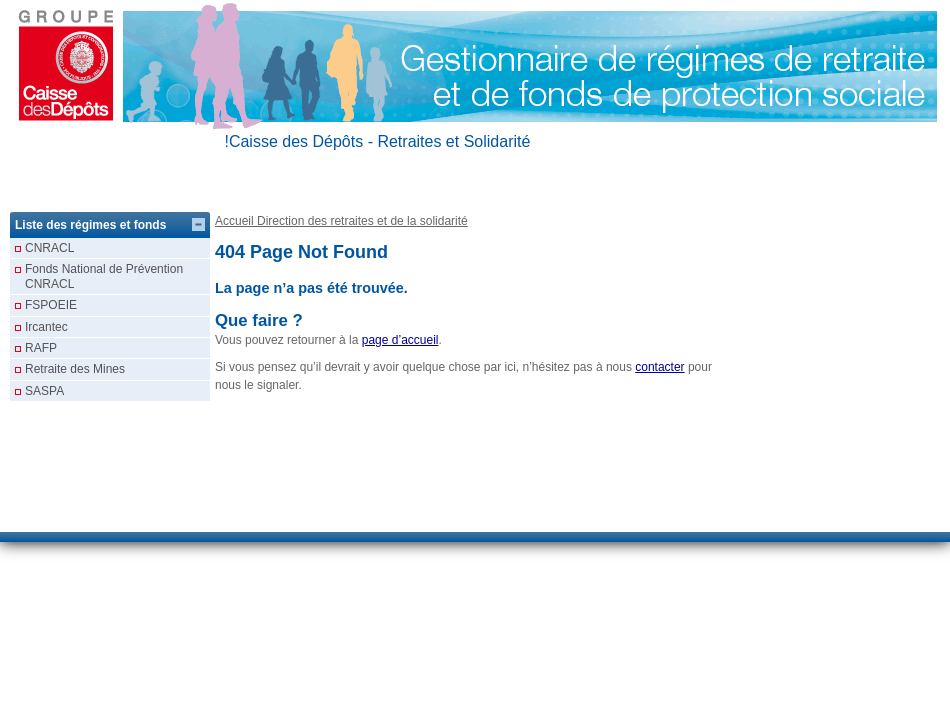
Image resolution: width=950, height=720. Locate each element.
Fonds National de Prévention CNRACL (104, 276)
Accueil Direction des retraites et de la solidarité (341, 221)
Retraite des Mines (75, 369)
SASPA (44, 391)
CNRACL (49, 248)
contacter (659, 367)
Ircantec (46, 327)
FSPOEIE (51, 305)
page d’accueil (400, 340)
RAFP (41, 348)
